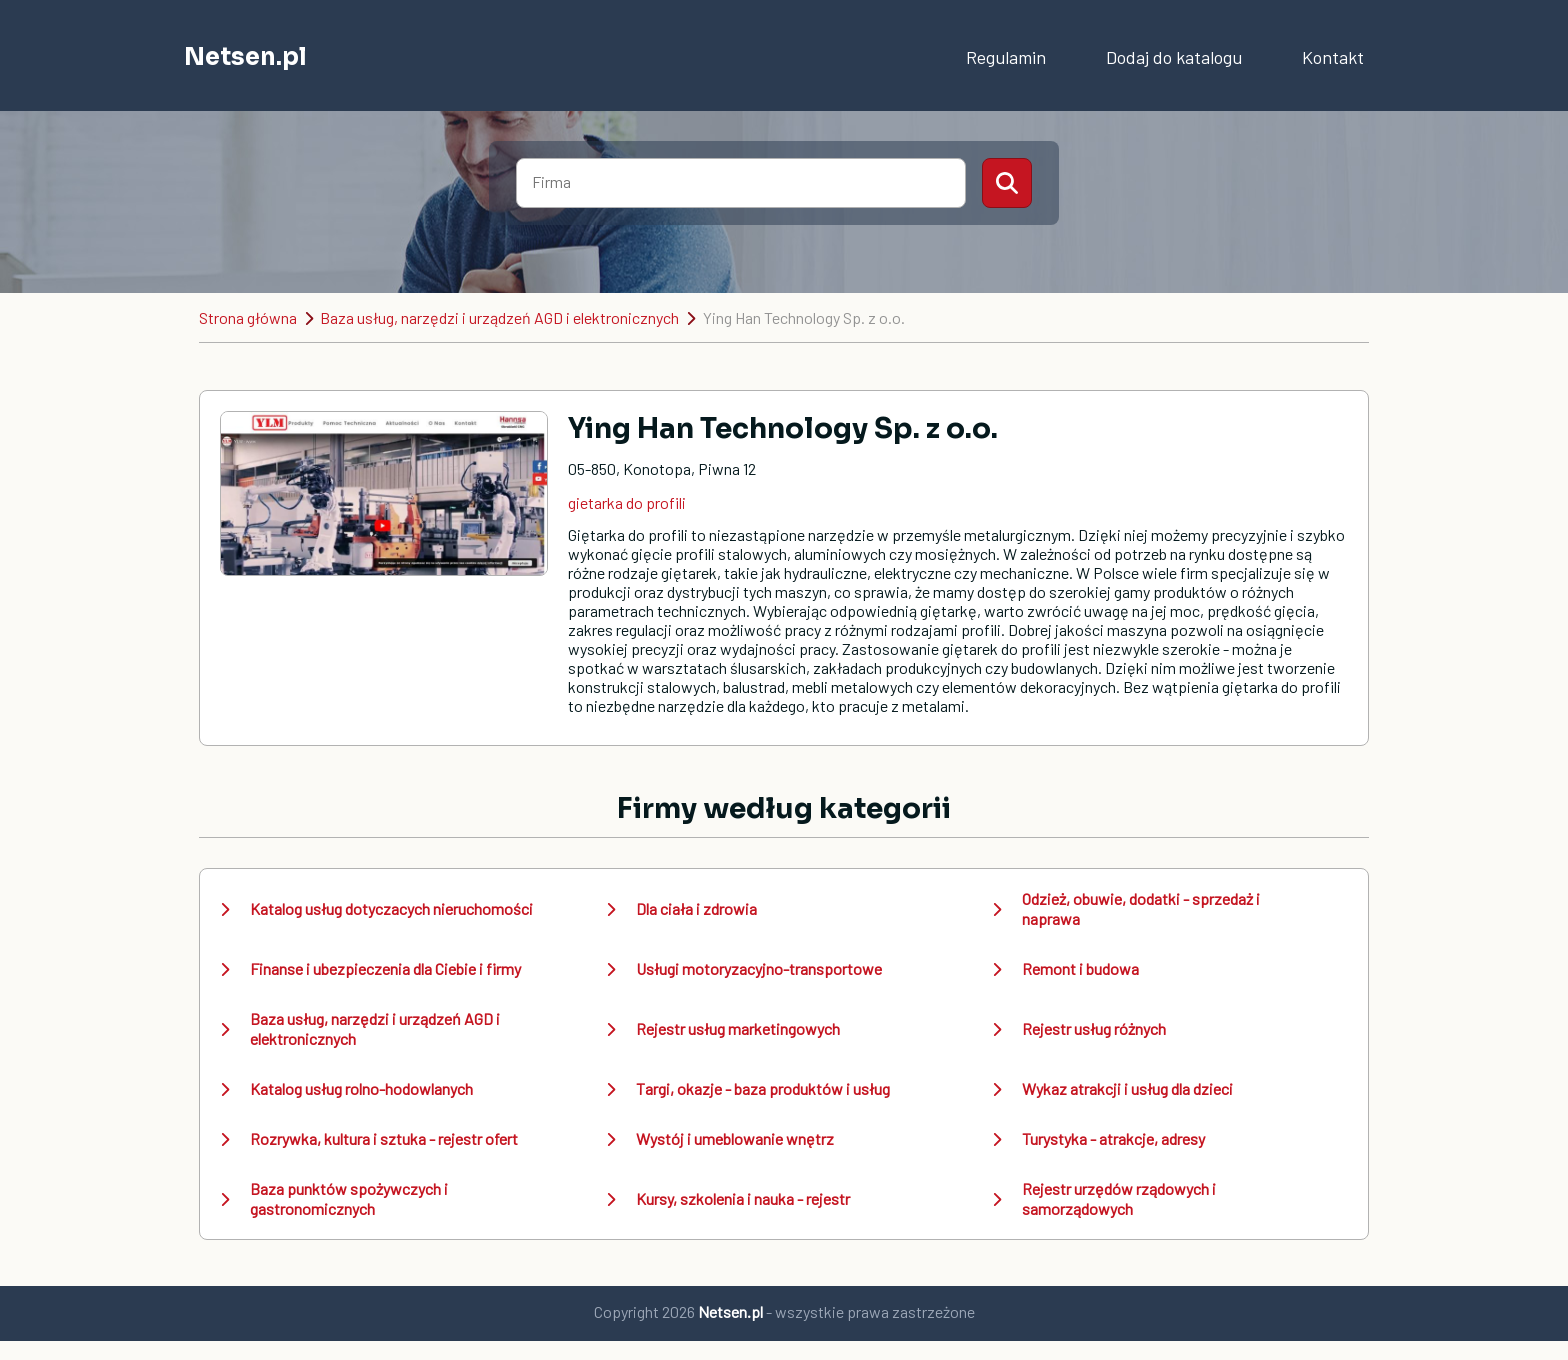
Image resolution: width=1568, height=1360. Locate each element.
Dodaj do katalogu (1174, 57)
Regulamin (1006, 57)
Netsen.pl (245, 57)
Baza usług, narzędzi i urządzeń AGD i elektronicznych (499, 317)
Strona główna (248, 317)
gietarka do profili (627, 502)
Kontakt (1333, 57)
